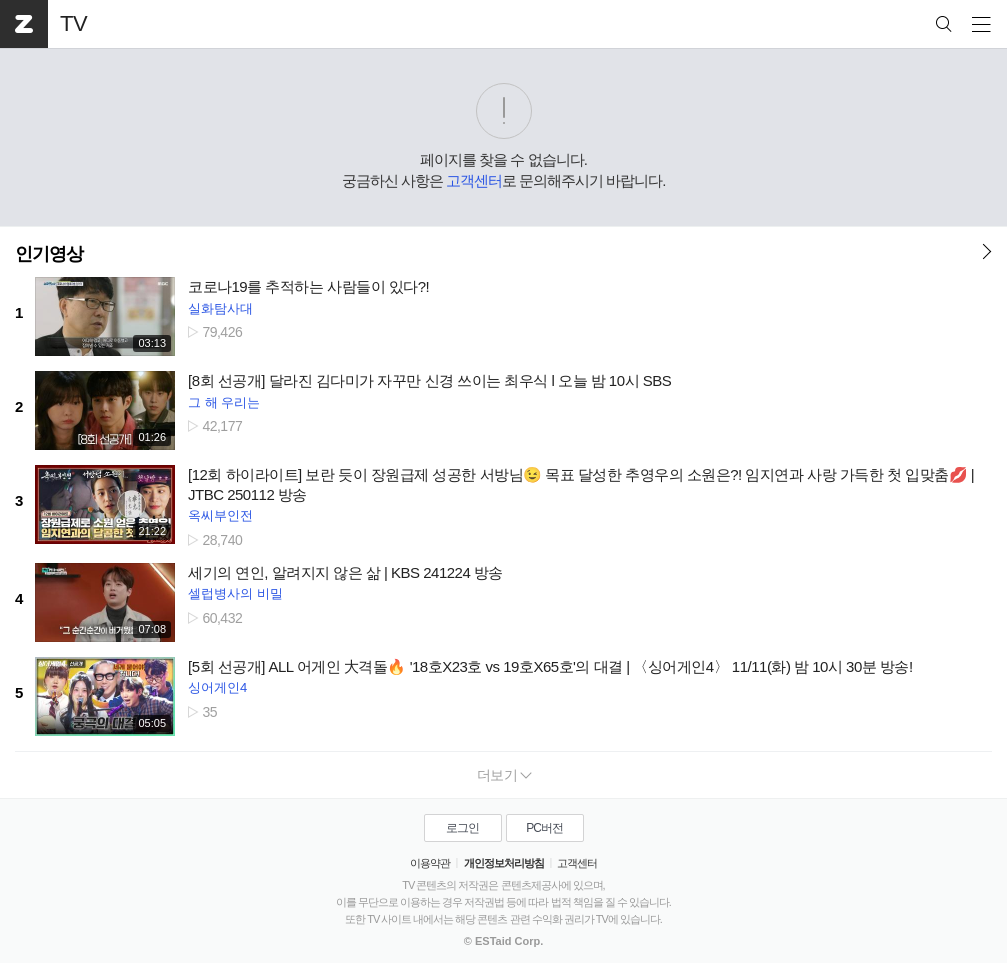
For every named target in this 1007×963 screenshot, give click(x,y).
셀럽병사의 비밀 (235, 593)
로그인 (462, 828)
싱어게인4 (217, 687)
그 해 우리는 (224, 402)
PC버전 (544, 828)
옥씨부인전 (220, 515)
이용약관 (430, 863)
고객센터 (474, 180)
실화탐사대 (220, 308)
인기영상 (49, 254)
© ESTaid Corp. (503, 941)
